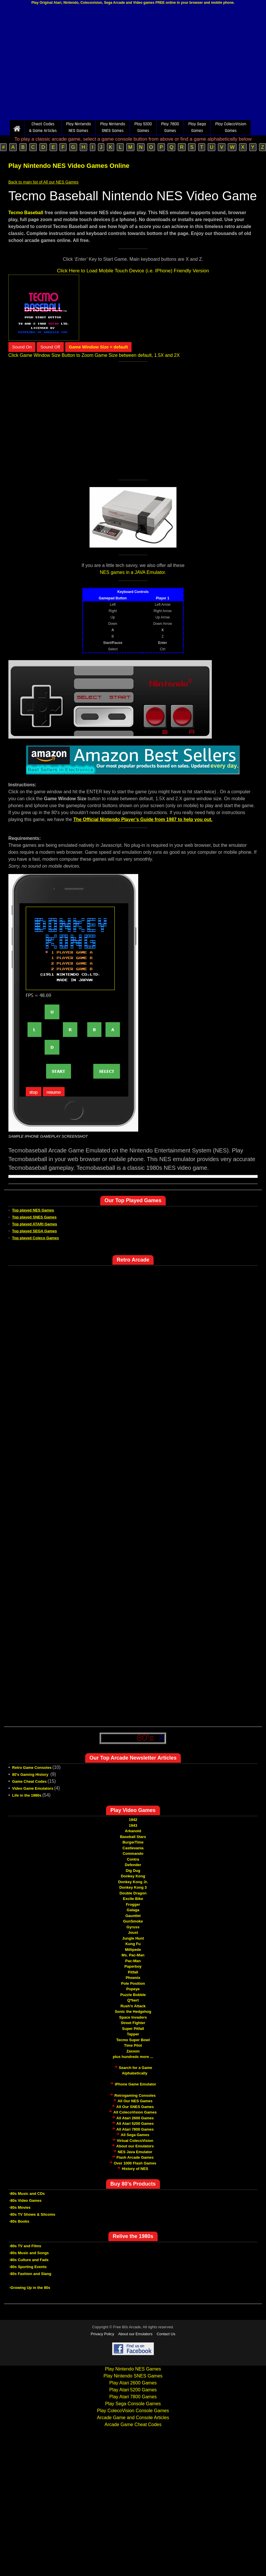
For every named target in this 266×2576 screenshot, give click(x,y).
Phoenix (133, 1977)
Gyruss (133, 1927)
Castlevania (133, 1848)
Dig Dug (133, 1870)
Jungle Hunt (133, 1938)
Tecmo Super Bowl (133, 2040)
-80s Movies (20, 2207)
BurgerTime (133, 1842)
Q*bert (133, 2000)
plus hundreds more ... (133, 2056)
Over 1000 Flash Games (135, 2163)
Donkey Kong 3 (133, 1887)
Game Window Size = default (98, 346)
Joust (133, 1932)
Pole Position (133, 1983)
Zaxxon (133, 2051)
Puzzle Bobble (133, 1995)
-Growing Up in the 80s (29, 2287)
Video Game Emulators (32, 1788)
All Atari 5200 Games (135, 2123)
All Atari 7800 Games (135, 2129)
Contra (133, 1859)
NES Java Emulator (135, 2152)
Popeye (133, 1989)
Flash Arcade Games (135, 2157)
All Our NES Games (135, 2101)
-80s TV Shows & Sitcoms (32, 2214)
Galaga (133, 1910)
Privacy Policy (102, 2334)
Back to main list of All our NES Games (43, 182)
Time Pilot (133, 2045)
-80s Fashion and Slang (30, 2274)
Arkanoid (133, 1831)
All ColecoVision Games (134, 2112)
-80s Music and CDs (27, 2193)
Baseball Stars (133, 1837)
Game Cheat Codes (29, 1781)
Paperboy (132, 1966)
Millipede (133, 1949)
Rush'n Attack (133, 2006)
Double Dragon (132, 1893)
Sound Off (50, 346)
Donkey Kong (133, 1876)
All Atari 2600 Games (135, 2118)
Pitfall (133, 1972)
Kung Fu (133, 1944)
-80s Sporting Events (28, 2267)
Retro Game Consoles (32, 1767)
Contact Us (166, 2334)
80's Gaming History (31, 1774)
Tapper (133, 2034)
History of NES (135, 2168)
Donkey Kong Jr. (133, 1882)
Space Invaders (133, 2017)
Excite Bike (133, 1898)
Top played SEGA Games (34, 1231)
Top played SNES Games (34, 1217)
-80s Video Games (25, 2200)
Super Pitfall (133, 2028)
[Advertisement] (133, 64)
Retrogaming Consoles (135, 2095)
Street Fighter (133, 2023)
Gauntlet (133, 1916)
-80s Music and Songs (29, 2253)
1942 (133, 1819)
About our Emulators (135, 2146)
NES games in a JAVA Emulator (132, 572)
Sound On (22, 346)
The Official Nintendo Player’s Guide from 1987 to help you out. (142, 819)
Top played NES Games (33, 1210)
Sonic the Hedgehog (133, 2011)
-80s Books (19, 2221)
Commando (133, 1853)
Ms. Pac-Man (133, 1955)
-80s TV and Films (25, 2246)
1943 (133, 1825)
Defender (133, 1865)
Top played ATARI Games (34, 1224)
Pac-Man (133, 1961)
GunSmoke (133, 1921)
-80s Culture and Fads (29, 2260)
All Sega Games (135, 2135)
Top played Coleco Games (35, 1238)
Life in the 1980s (26, 1795)
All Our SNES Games (135, 2107)
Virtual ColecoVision (135, 2140)
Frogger (133, 1904)
